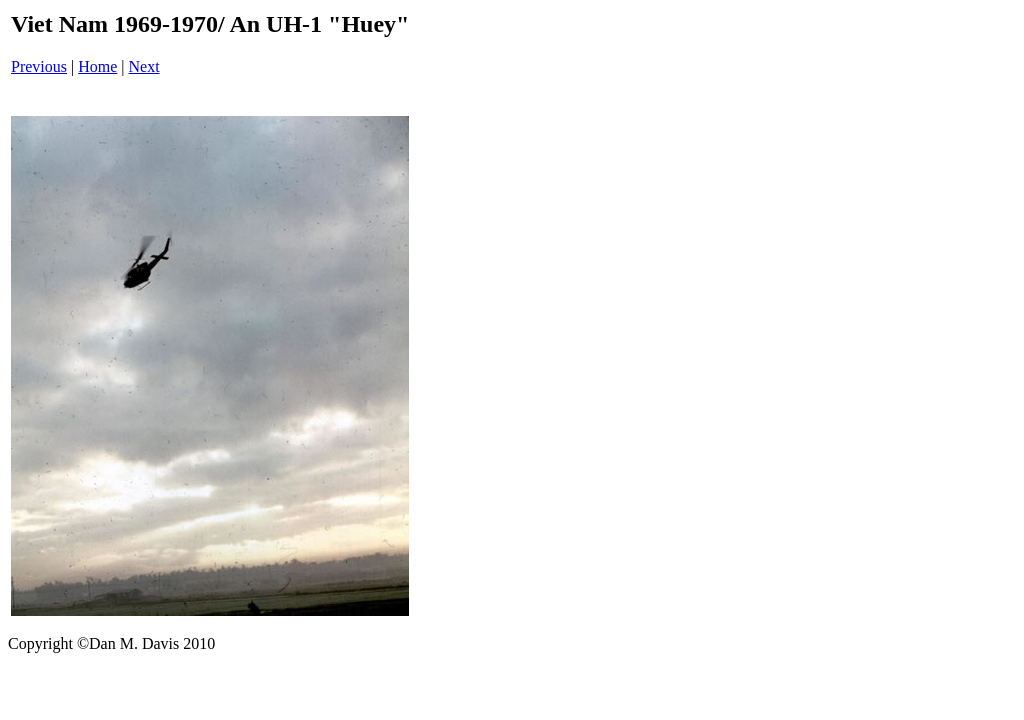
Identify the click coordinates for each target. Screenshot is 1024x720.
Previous (39, 66)
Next (144, 66)
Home (97, 66)
